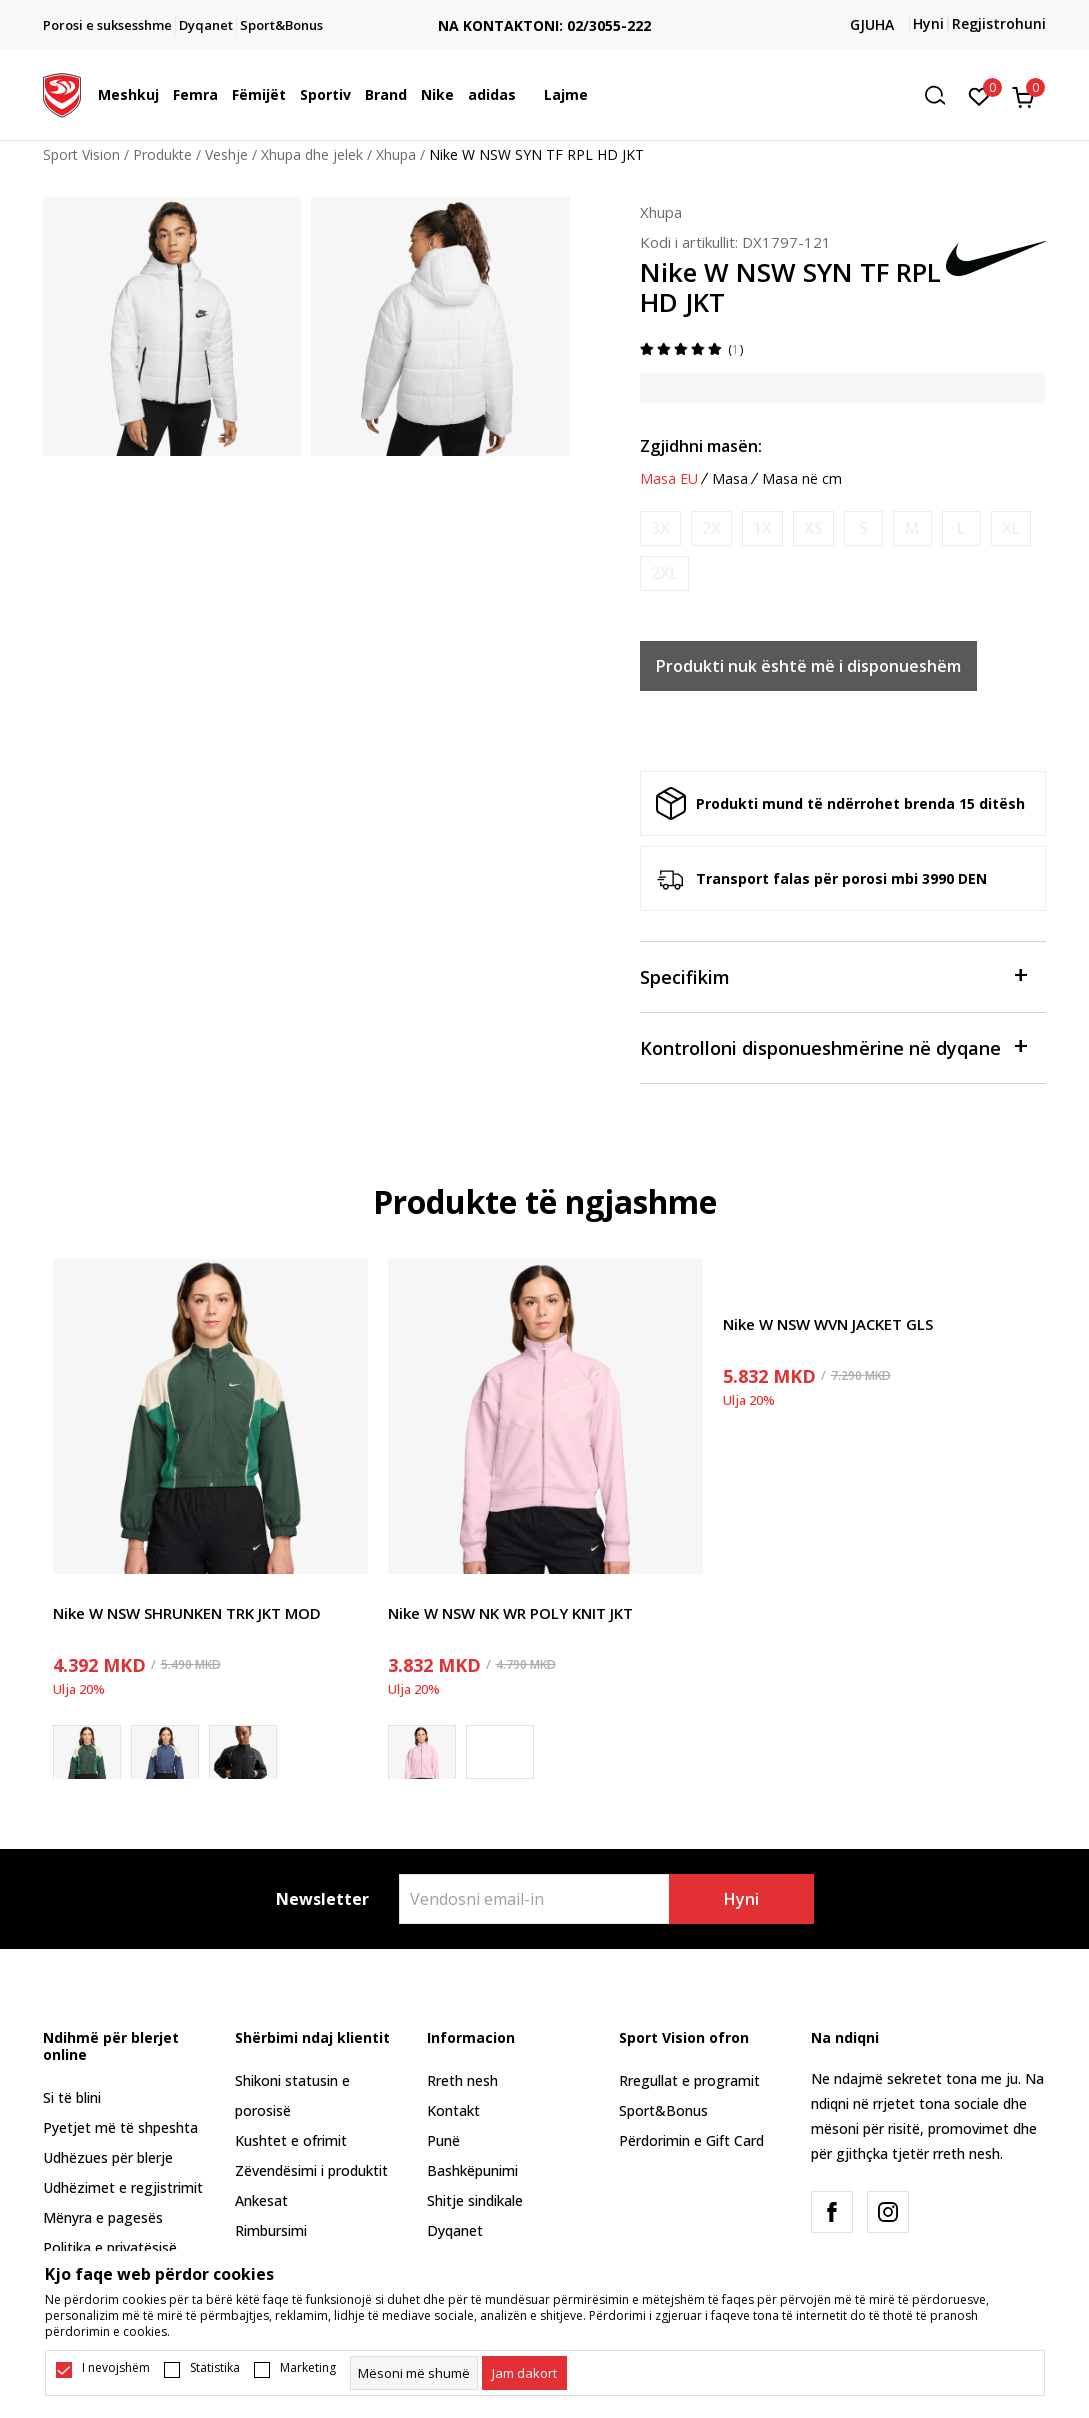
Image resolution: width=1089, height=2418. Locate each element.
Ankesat (261, 2200)
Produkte (162, 154)
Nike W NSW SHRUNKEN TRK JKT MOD (187, 1613)
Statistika (215, 2368)
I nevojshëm (116, 2368)
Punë (443, 2140)
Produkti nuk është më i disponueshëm (808, 666)
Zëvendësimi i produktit (311, 2170)
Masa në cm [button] (802, 479)
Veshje (226, 154)
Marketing (308, 2368)
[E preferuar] (979, 95)
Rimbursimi (271, 2230)
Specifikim (833, 975)
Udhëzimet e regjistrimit (123, 2187)
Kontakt (453, 2110)
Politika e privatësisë (110, 2247)
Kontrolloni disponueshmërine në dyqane (833, 1046)
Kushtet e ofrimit (291, 2140)
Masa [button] (730, 479)
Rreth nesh (462, 2080)
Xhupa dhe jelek (312, 154)
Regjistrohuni (999, 23)
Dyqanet (455, 2230)
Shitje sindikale (475, 2200)
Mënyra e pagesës (103, 2217)
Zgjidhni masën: (701, 446)
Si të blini (72, 2097)
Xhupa (396, 154)
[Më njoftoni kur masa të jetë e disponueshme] (660, 528)
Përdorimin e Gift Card (691, 2140)
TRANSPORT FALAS (545, 9)
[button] (942, 95)
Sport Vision (81, 154)
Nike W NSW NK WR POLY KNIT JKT (510, 1613)
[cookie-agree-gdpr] (524, 2373)
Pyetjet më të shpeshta (120, 2127)
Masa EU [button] (669, 479)
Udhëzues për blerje (108, 2157)
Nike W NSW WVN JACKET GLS (828, 1324)
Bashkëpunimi (472, 2170)
